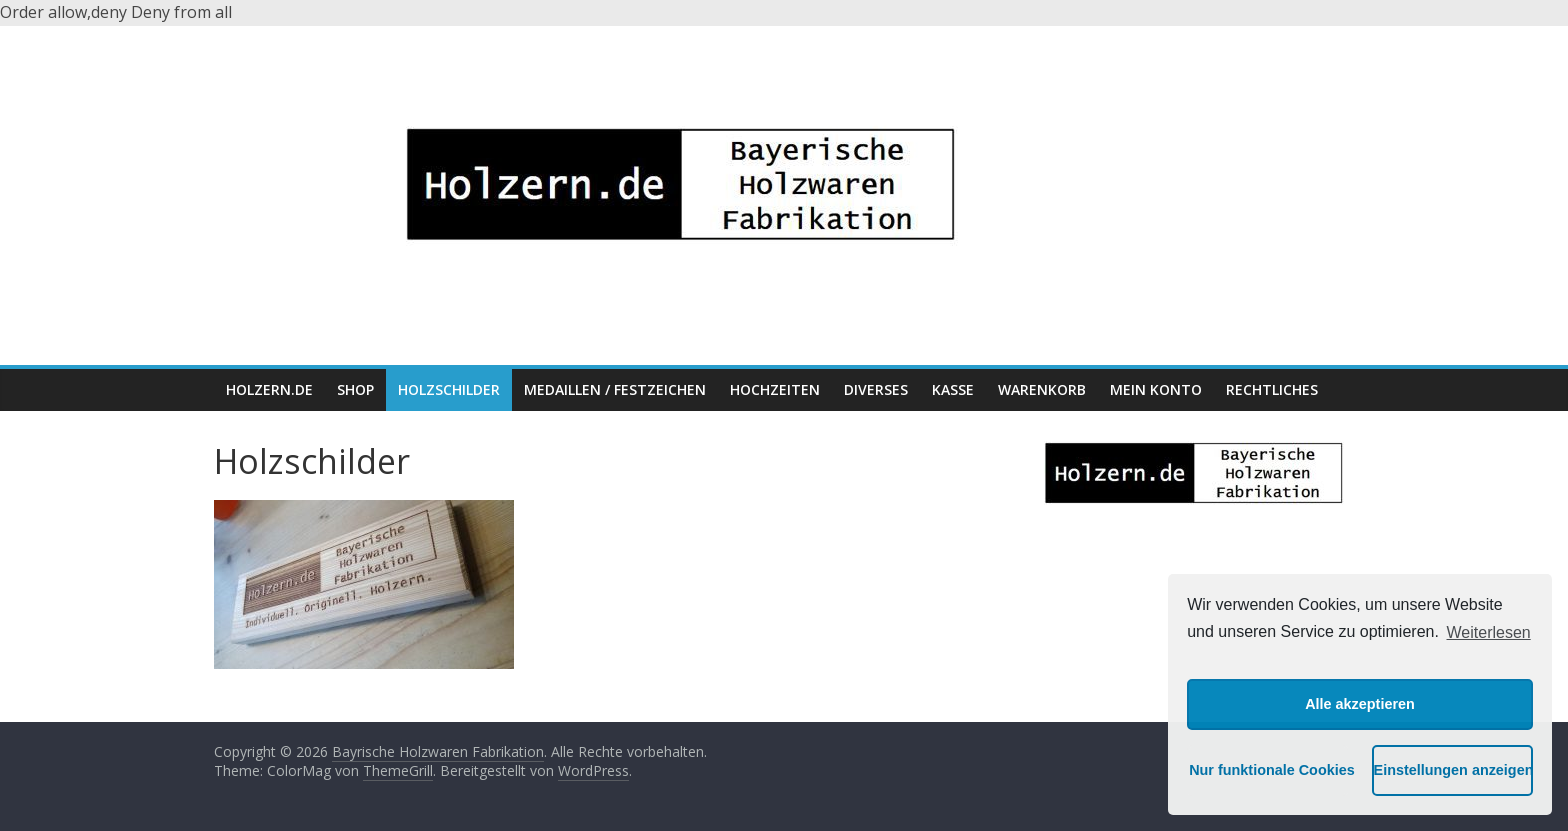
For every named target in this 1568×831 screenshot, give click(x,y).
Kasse (953, 389)
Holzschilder (449, 389)
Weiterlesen (1489, 632)
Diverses (876, 389)
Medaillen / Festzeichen (615, 389)
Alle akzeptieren (1360, 704)
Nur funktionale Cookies (1268, 770)
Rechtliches (1272, 389)
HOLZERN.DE (269, 389)
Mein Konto (1156, 389)
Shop (355, 389)
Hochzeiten (775, 389)
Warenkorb (1042, 389)
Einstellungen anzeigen (1453, 770)
